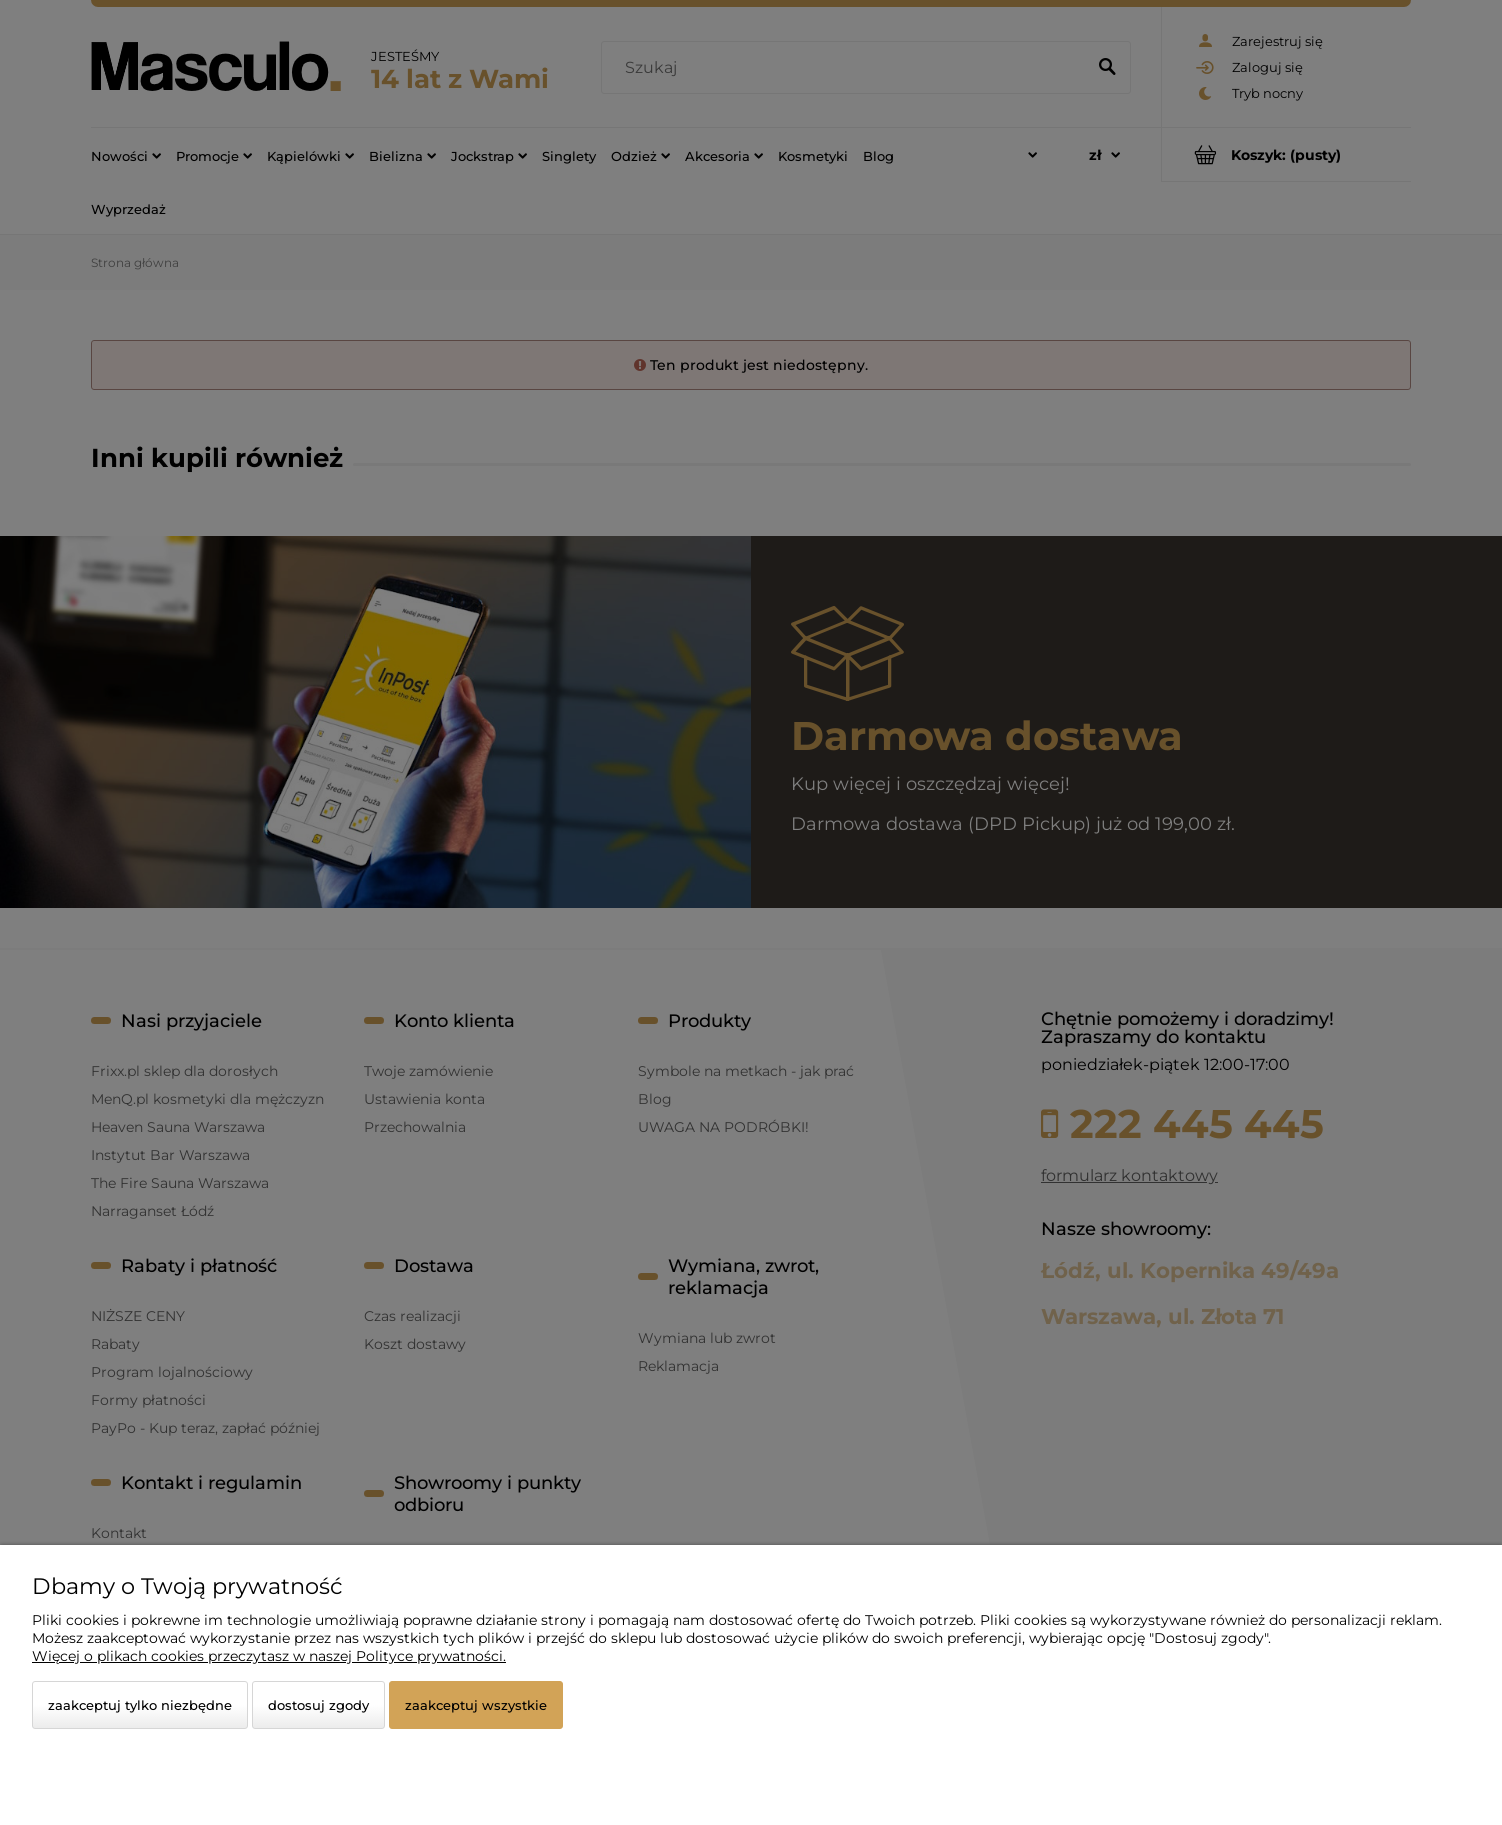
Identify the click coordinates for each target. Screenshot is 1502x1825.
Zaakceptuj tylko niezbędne (140, 1705)
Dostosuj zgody (318, 1705)
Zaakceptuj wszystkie (476, 1705)
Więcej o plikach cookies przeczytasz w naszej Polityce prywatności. (269, 1656)
